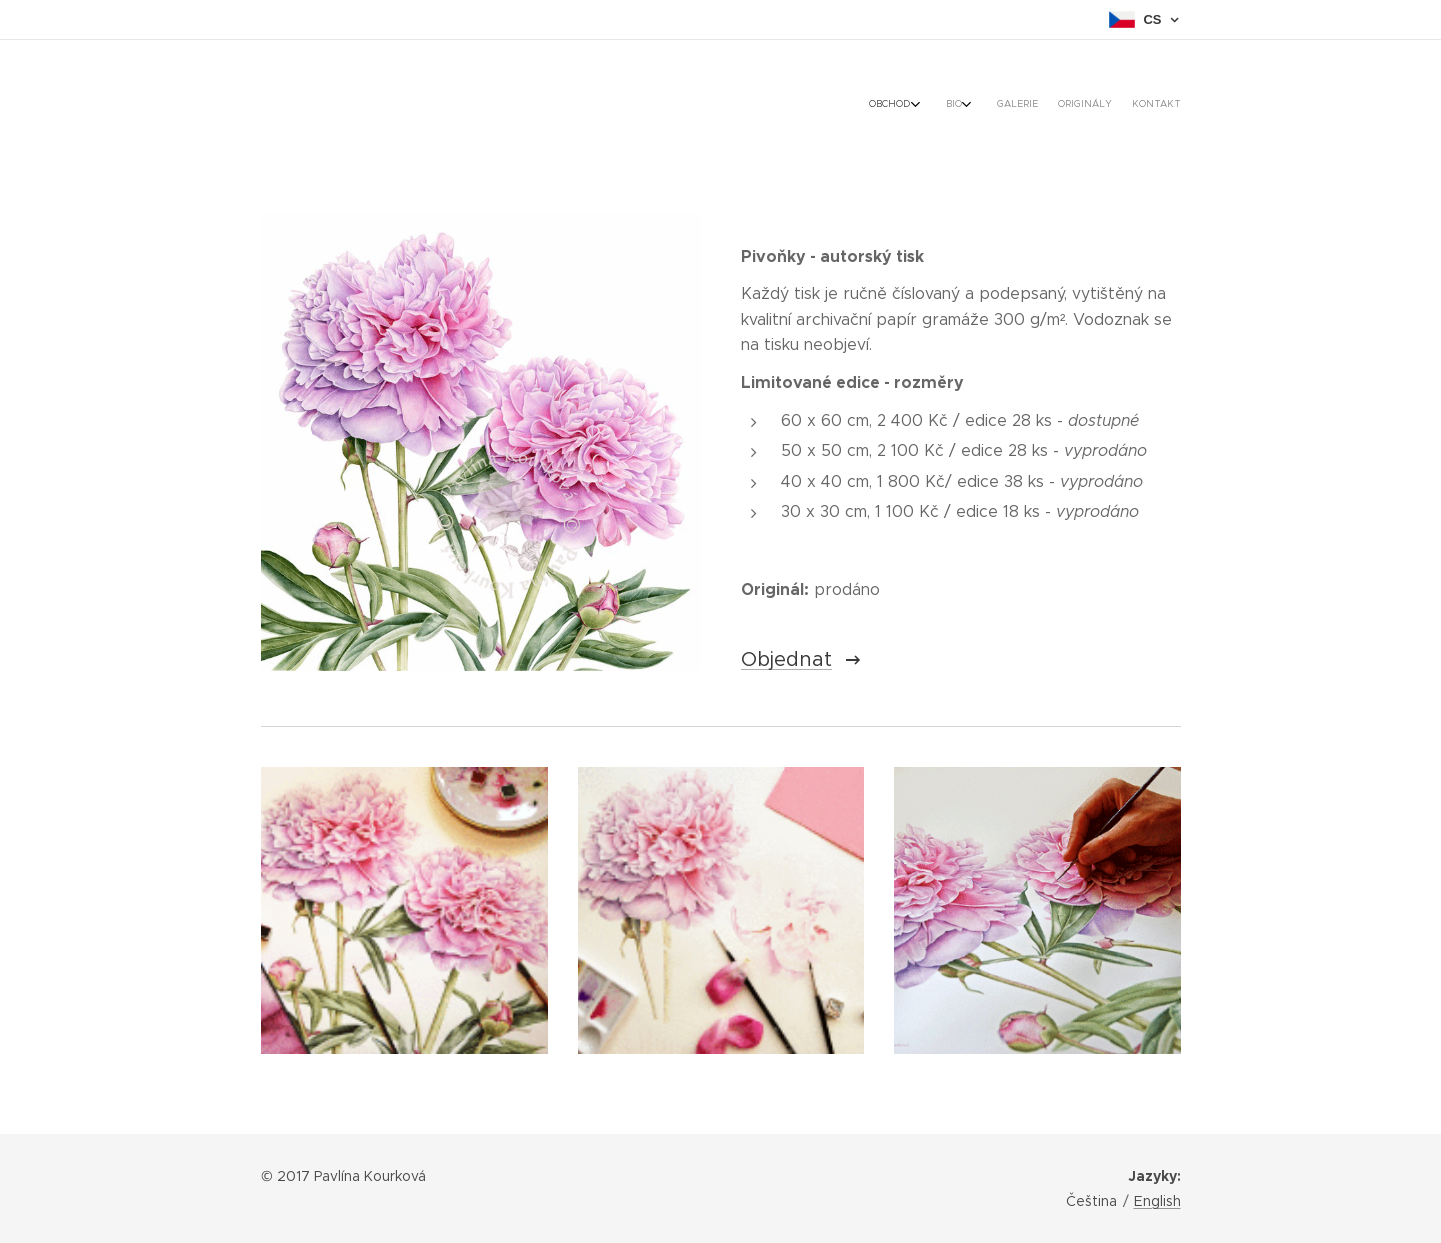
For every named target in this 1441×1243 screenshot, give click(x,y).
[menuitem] (1081, 105)
